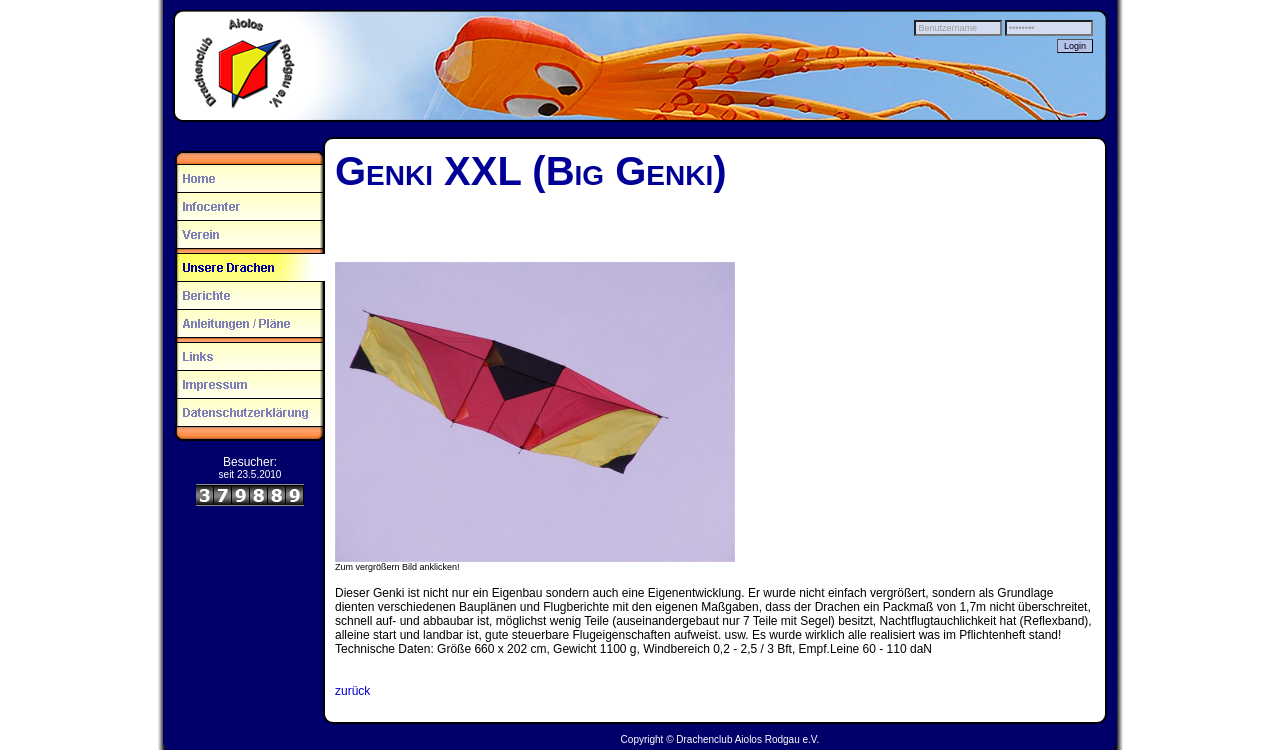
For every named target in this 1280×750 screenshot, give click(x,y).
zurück (352, 691)
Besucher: (250, 462)
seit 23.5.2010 (250, 474)
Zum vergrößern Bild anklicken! (397, 567)
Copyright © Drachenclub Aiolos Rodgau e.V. (720, 739)
